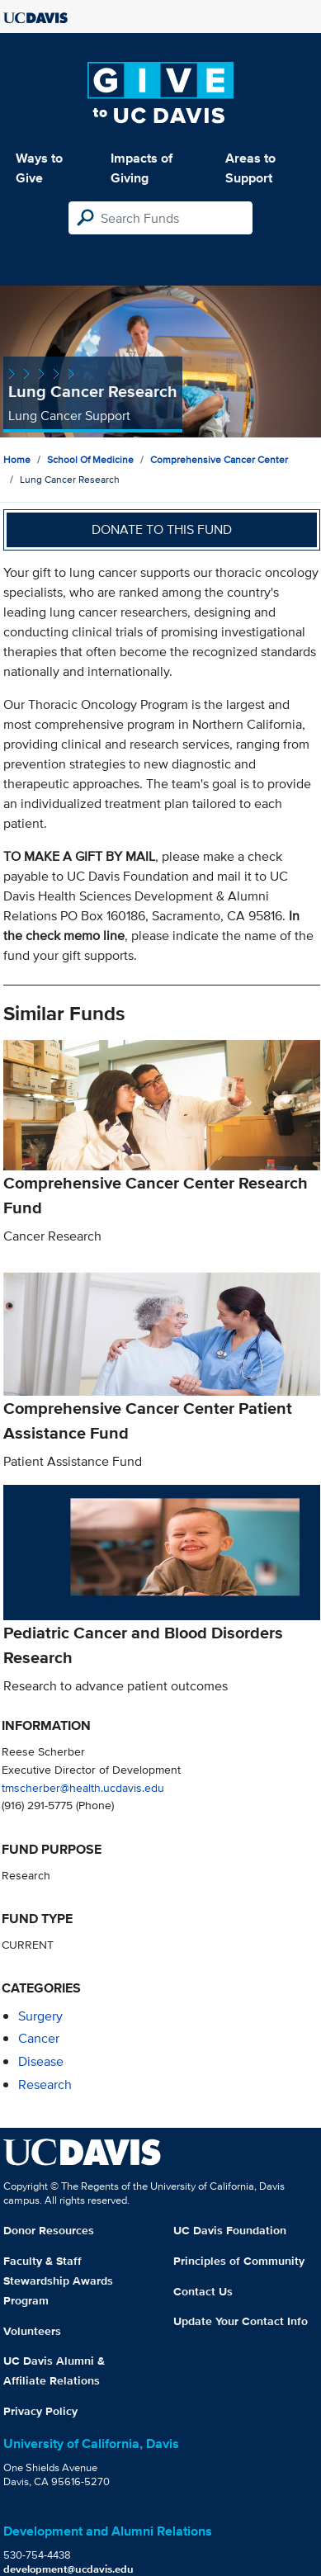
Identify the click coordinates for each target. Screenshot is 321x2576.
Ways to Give (39, 168)
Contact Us (203, 2291)
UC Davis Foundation (229, 2230)
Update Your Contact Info (240, 2321)
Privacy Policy (40, 2411)
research (45, 2084)
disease (41, 2061)
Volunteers (32, 2331)
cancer (38, 2038)
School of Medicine (90, 459)
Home (17, 459)
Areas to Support (250, 168)
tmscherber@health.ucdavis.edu (83, 1787)
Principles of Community (238, 2260)
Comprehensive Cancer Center (219, 459)
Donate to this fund (162, 529)
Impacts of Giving (141, 168)
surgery (40, 2015)
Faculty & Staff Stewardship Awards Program (58, 2280)
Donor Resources (48, 2230)
